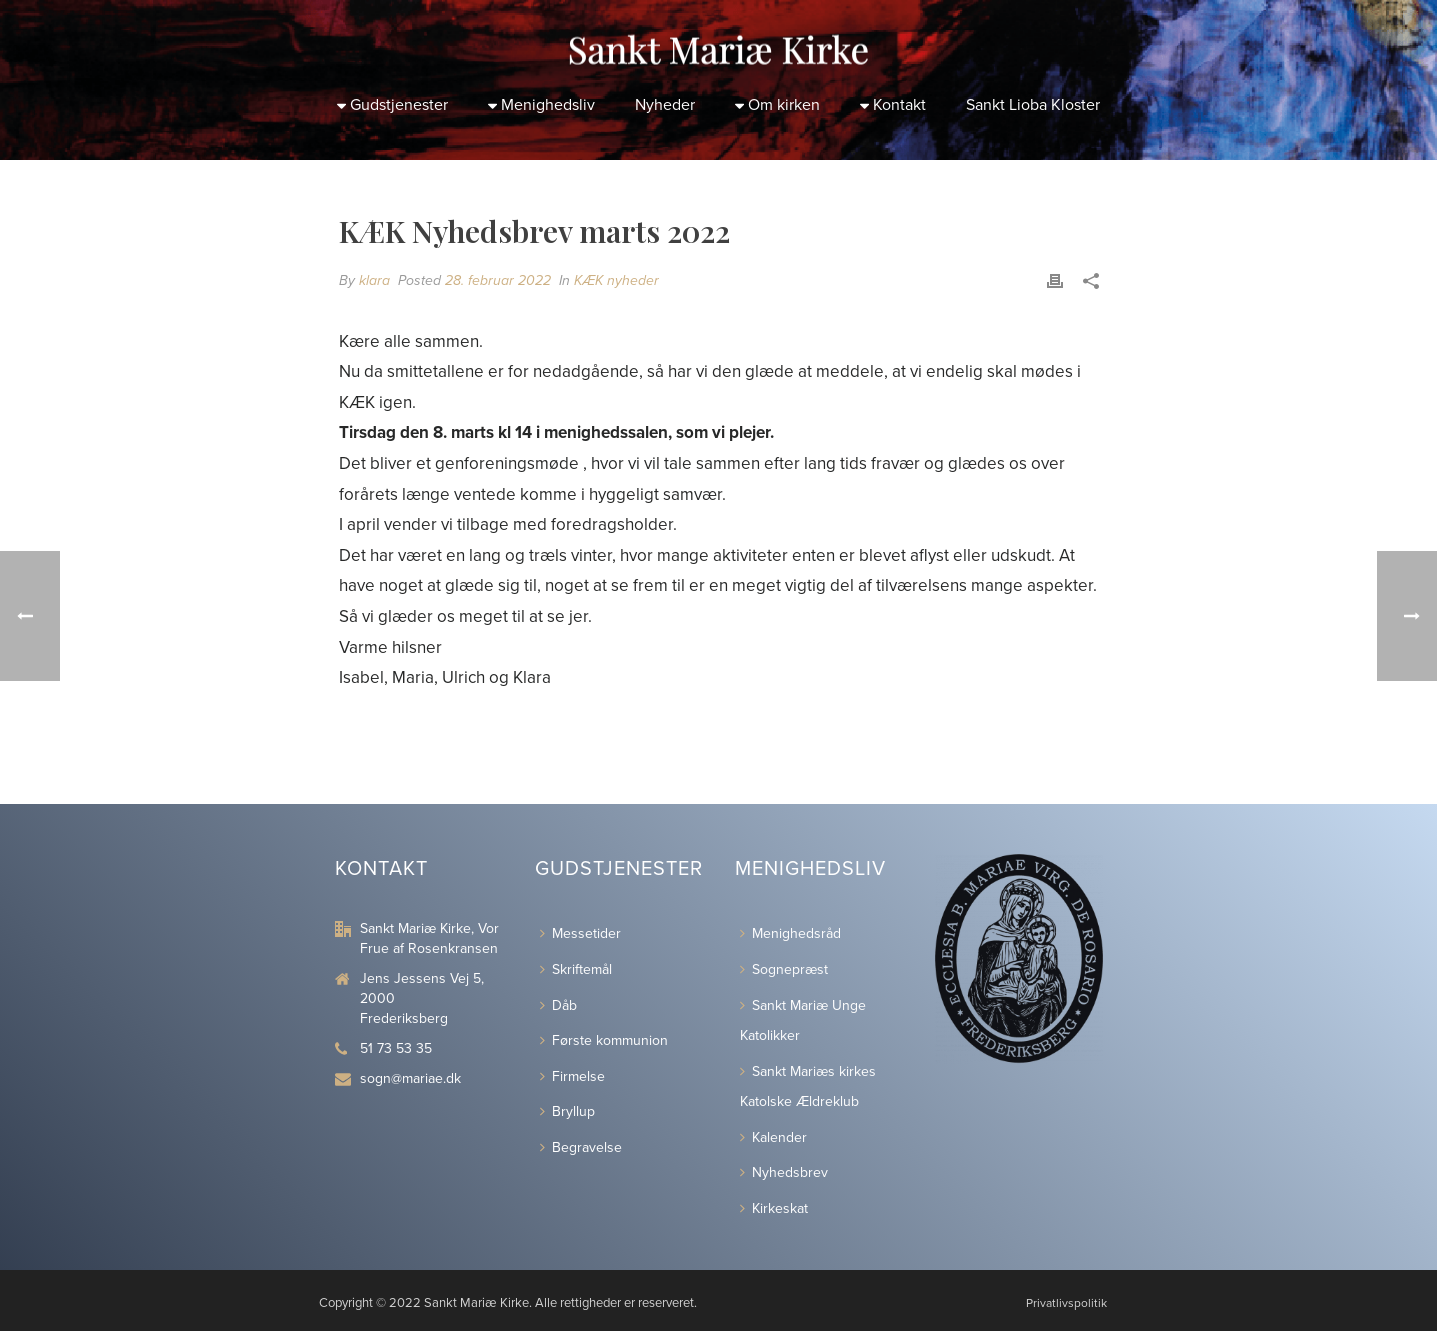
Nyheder (665, 105)
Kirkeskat (774, 1208)
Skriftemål (576, 969)
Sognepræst (784, 969)
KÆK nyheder (616, 280)
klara (374, 280)
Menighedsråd (790, 933)
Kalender (773, 1137)
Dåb (558, 1005)
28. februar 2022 (498, 280)
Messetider (580, 933)
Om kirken (777, 105)
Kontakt (893, 105)
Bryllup (567, 1111)
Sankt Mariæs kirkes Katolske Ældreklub (808, 1087)
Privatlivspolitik (1066, 1303)
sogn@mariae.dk (410, 1078)
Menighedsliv (541, 105)
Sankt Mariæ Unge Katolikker (803, 1021)
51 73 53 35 (396, 1048)
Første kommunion (604, 1040)
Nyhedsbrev (784, 1172)
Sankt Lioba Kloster (1033, 105)
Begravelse (581, 1147)
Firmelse (572, 1076)
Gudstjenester (392, 105)
